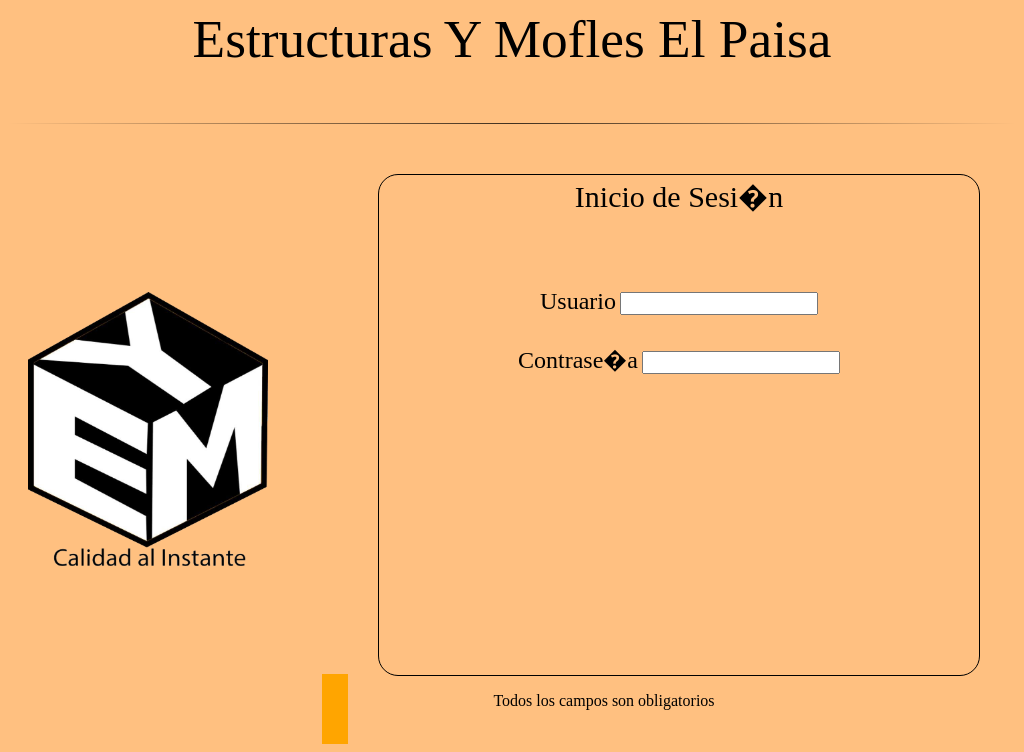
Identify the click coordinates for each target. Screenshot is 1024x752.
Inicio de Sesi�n (679, 196)
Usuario (578, 301)
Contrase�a (578, 360)
